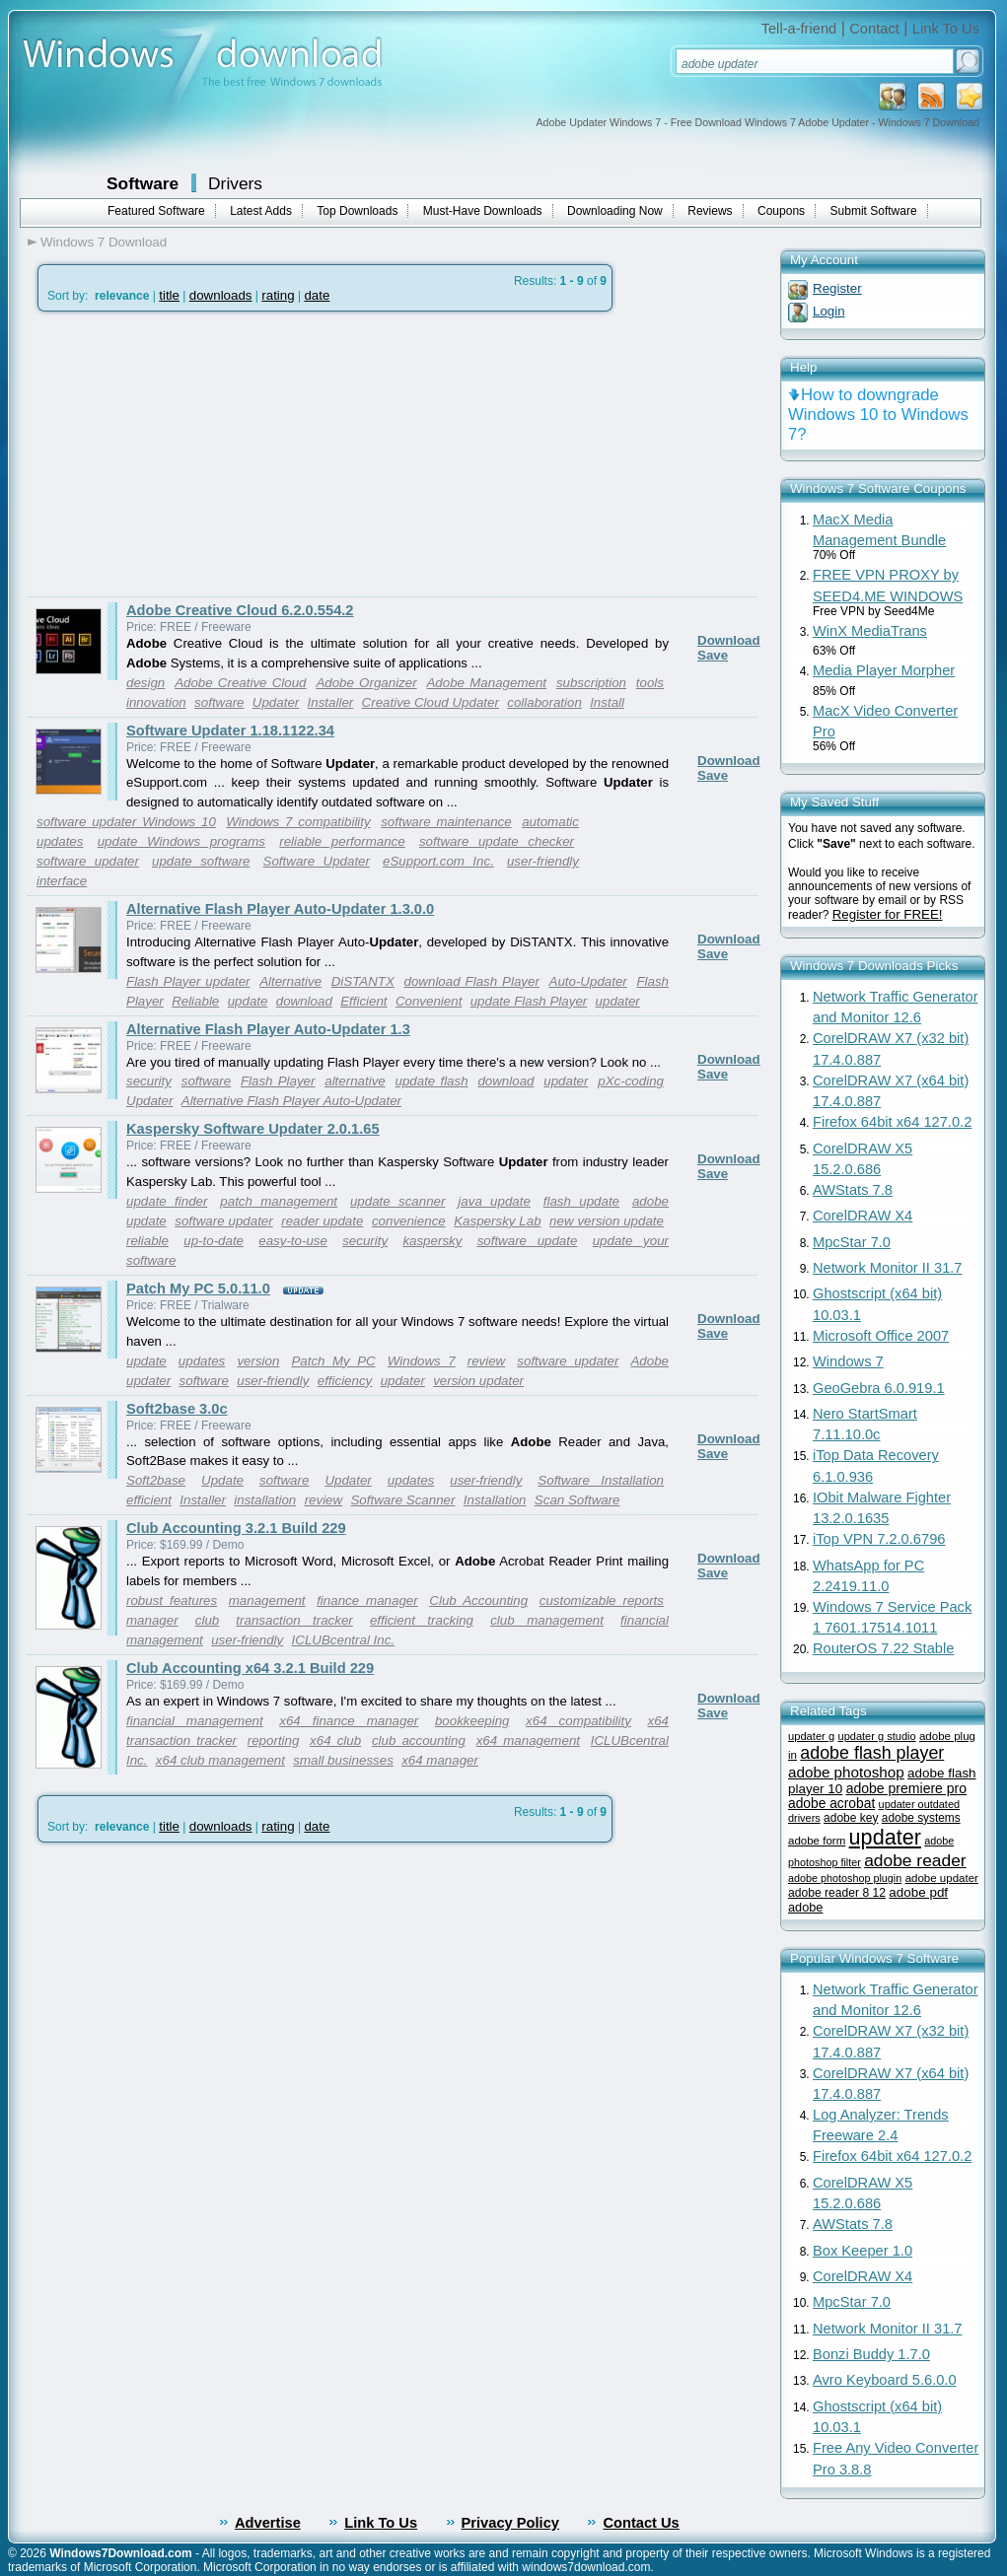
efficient (149, 1500)
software (219, 702)
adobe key (851, 1818)
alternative (355, 1081)
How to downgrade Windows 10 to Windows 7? (878, 414)
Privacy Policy (510, 2523)
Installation (495, 1500)
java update (494, 1201)
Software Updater (316, 861)
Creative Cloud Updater (430, 702)
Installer (331, 702)
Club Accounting (478, 1600)
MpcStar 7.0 (852, 1242)
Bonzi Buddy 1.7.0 (871, 2354)
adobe (805, 1907)
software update (527, 1240)
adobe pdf (918, 1892)
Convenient (429, 1001)
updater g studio (877, 1736)
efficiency (345, 1380)
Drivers (235, 183)
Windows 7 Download (103, 242)
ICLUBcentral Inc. (343, 1640)
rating (277, 295)
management (267, 1600)
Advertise (268, 2523)
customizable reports (601, 1600)
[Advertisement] (193, 454)
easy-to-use (292, 1240)
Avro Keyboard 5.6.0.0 (885, 2380)
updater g (811, 1736)
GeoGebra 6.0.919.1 (879, 1388)
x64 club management (220, 1760)
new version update (606, 1221)
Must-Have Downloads (482, 211)
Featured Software (156, 211)
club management (547, 1620)
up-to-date (213, 1240)
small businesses (343, 1760)
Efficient (363, 1001)
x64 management (528, 1740)
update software (201, 861)
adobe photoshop (846, 1772)
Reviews (709, 211)
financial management (194, 1720)
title (169, 295)
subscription (591, 682)
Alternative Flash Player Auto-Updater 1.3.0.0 (280, 909)
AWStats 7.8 (853, 1190)
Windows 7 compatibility (298, 821)
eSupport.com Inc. (438, 861)
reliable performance (341, 841)
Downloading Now (615, 211)
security (149, 1081)
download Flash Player (471, 981)
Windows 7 (422, 1361)
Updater (275, 702)
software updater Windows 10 (126, 821)
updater (618, 1001)
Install (607, 702)
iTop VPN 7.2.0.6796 (879, 1539)
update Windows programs (181, 841)
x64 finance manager (348, 1720)
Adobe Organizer (366, 682)
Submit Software (873, 211)
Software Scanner (402, 1500)
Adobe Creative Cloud (240, 682)
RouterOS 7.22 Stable (883, 1648)
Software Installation (601, 1480)
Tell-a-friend (799, 28)
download (304, 1001)
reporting (274, 1740)
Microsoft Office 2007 (881, 1336)
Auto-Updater (588, 981)
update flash (432, 1081)
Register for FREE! (887, 914)
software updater (87, 861)
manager (152, 1620)
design (145, 682)
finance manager (367, 1600)
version (258, 1361)
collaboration (544, 702)
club (207, 1620)
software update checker (496, 841)
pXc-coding (631, 1081)
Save (712, 655)
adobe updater (941, 1878)
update (248, 1001)
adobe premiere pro (906, 1788)
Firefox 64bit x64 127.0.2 (892, 1122)
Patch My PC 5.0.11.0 (198, 1288)
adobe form (816, 1840)
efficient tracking (421, 1620)
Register (837, 288)
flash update (581, 1201)
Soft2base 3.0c (177, 1409)
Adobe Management (486, 682)
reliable (147, 1240)
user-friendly (273, 1380)
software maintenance (446, 821)
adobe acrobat (831, 1803)
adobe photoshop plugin (844, 1878)
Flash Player (278, 1081)
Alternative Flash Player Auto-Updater (291, 1100)
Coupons (781, 211)
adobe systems (921, 1818)
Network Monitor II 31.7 (888, 1268)
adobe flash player (872, 1753)
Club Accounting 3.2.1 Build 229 (236, 1528)
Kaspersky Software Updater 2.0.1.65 (253, 1129)
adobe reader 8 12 (837, 1893)
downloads (220, 295)
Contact (874, 28)
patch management (278, 1201)
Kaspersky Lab (497, 1221)
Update (222, 1480)
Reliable (195, 1001)
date (316, 295)
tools (650, 682)
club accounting (419, 1740)
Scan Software (577, 1500)
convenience (409, 1221)
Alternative (290, 981)
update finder (166, 1201)
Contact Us (641, 2523)
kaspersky (432, 1240)
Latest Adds (261, 211)
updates (202, 1361)
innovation (156, 702)
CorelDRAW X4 (862, 1215)
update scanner (397, 1201)
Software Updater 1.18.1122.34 (230, 730)
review (487, 1361)
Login (829, 311)
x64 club (335, 1740)
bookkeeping (472, 1720)
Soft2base (155, 1480)
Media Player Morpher (884, 670)
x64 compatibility (578, 1720)
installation (265, 1500)
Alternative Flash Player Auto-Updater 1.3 (268, 1029)
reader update (322, 1221)
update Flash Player (529, 1001)
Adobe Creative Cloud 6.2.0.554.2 (240, 610)
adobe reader (915, 1860)
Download (728, 640)
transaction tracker (294, 1620)
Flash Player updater (188, 981)
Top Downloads (357, 211)
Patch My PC (333, 1361)
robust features (171, 1600)
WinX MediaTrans (870, 631)
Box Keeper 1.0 (862, 2251)
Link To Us (945, 28)
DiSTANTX (363, 981)
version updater (478, 1380)
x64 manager (439, 1760)
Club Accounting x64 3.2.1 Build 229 (250, 1668)
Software (143, 183)
